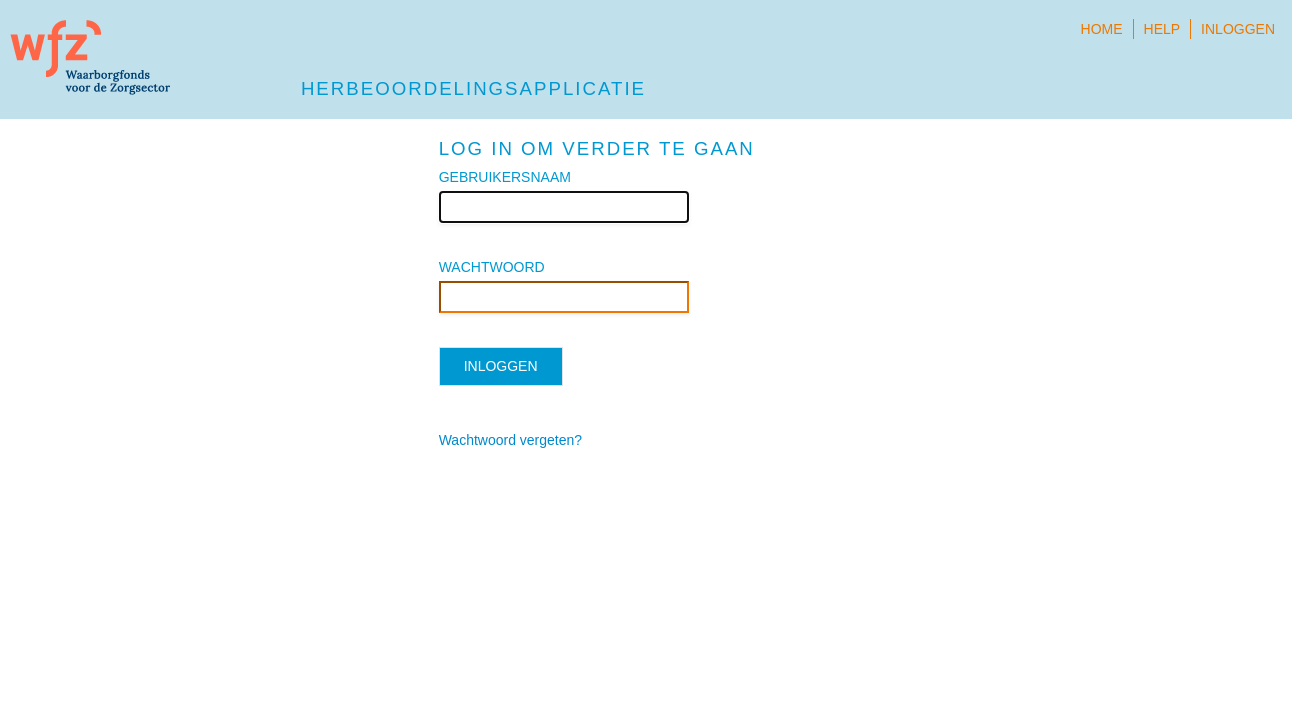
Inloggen (1238, 29)
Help (1162, 29)
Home (1102, 29)
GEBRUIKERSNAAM (505, 177)
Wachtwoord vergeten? (510, 440)
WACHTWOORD (492, 267)
